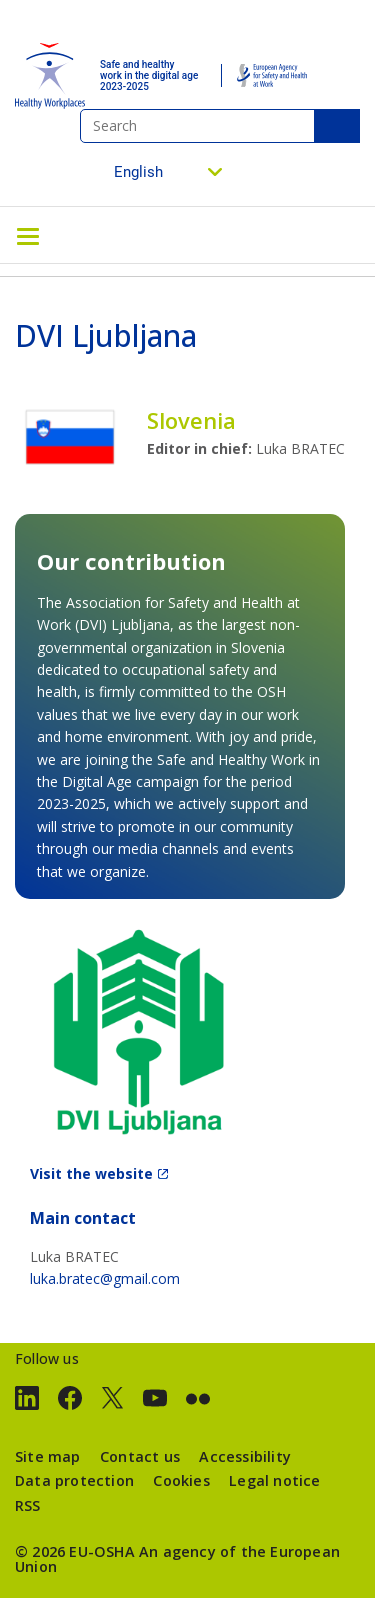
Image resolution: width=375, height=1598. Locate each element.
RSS (28, 1505)
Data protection (74, 1480)
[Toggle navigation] (28, 235)
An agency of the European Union (177, 1558)
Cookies (181, 1480)
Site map (48, 1456)
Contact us (140, 1456)
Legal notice (274, 1480)
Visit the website (91, 1173)
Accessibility (245, 1456)
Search (337, 126)
